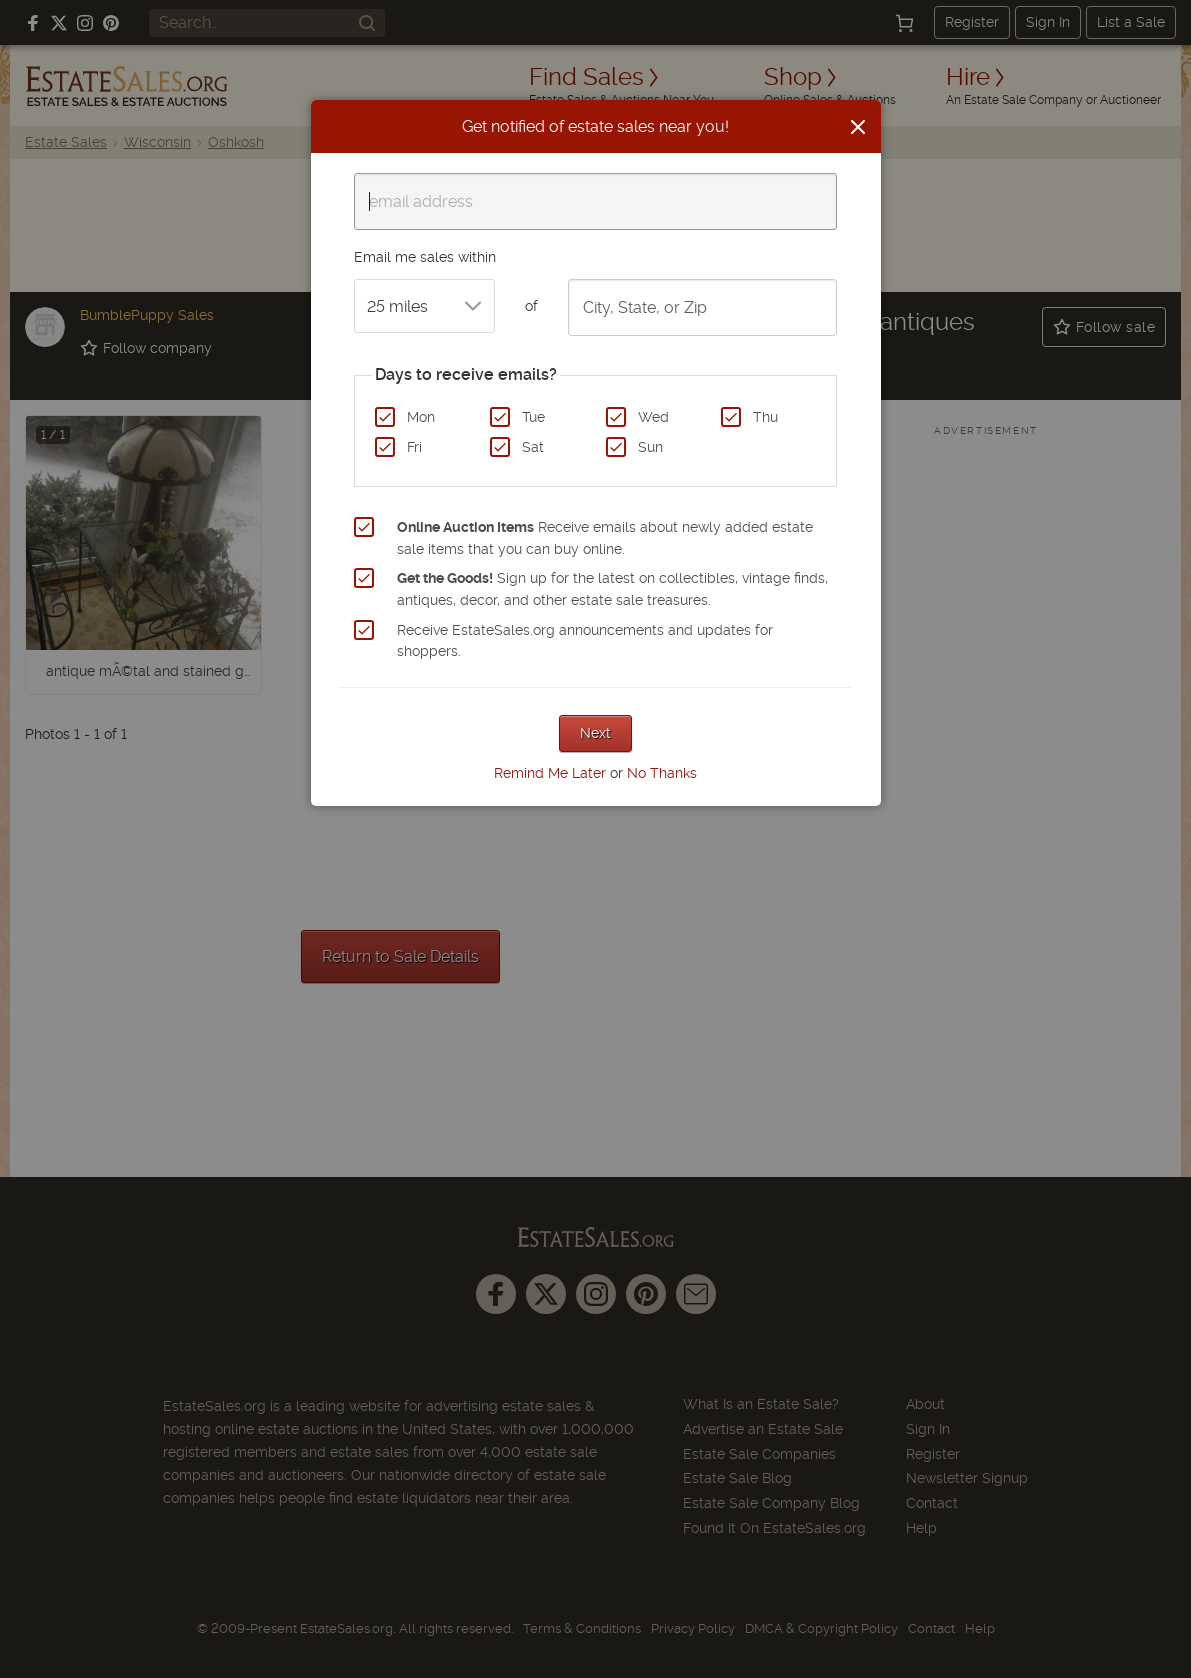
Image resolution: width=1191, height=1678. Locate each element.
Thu (765, 417)
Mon (421, 417)
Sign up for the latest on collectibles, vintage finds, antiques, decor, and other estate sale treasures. (612, 589)
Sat (533, 447)
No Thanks (662, 773)
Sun (650, 447)
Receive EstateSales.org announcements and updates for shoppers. (585, 641)
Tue (533, 417)
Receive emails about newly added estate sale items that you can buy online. (605, 538)
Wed (653, 417)
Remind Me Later (550, 773)
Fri (414, 447)
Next (595, 733)
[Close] (858, 127)
